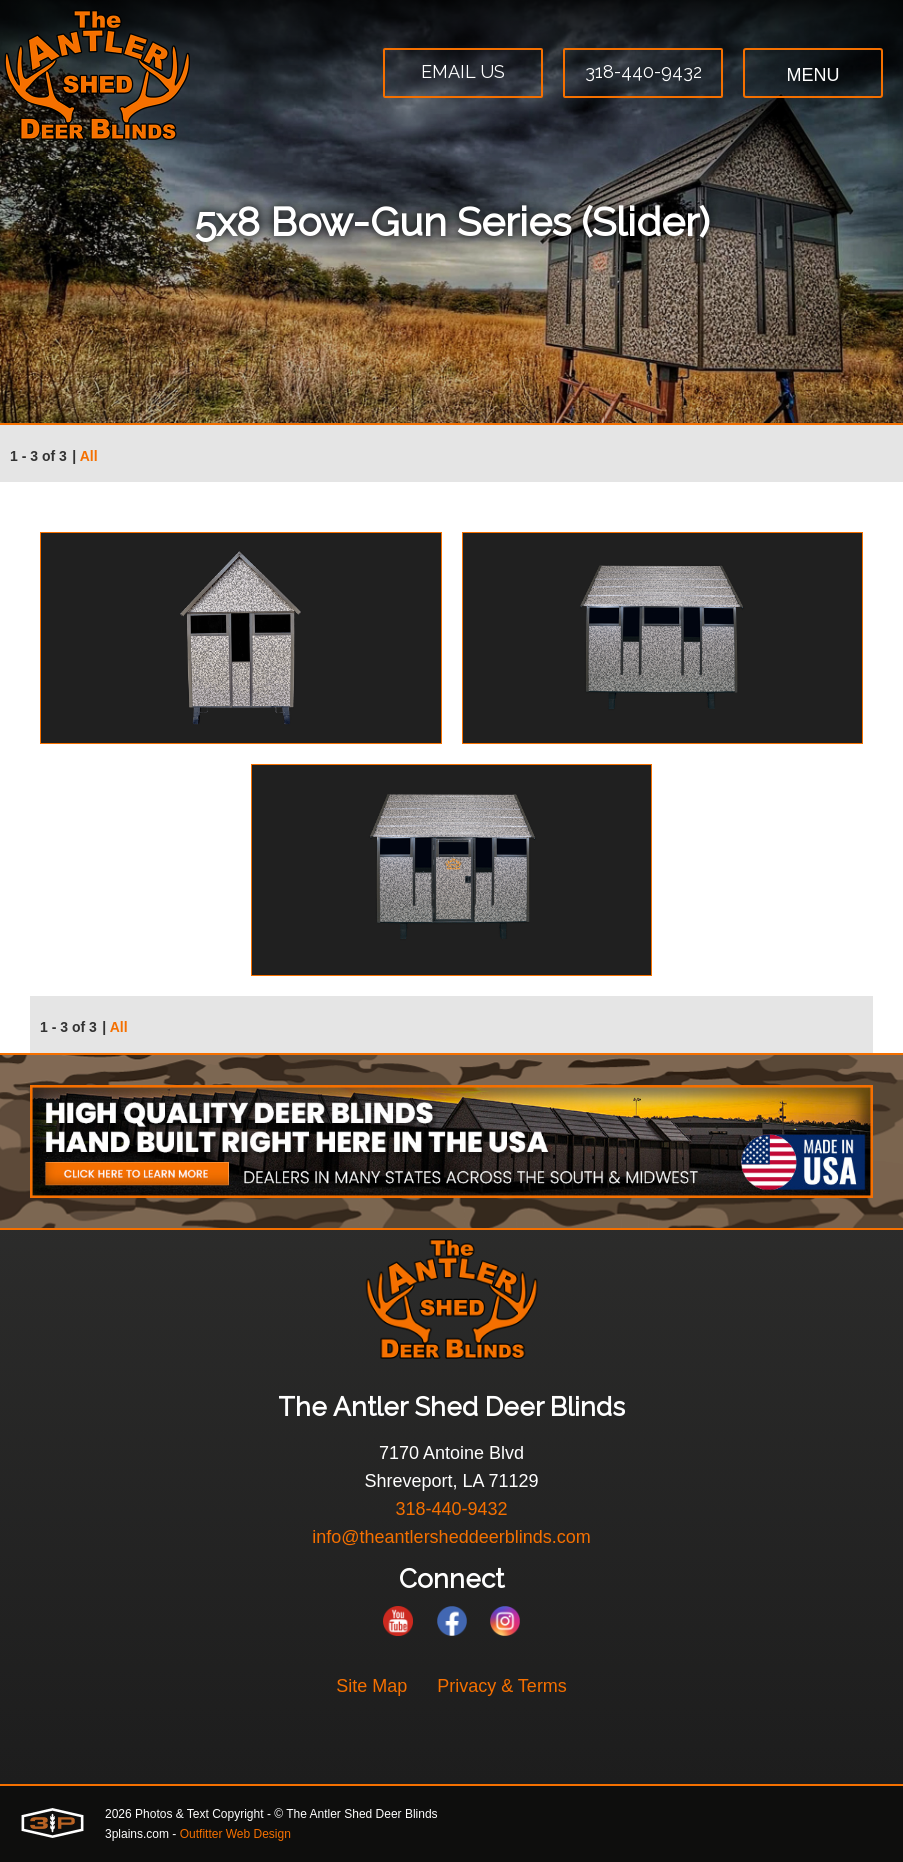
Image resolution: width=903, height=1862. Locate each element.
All (89, 456)
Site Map (371, 1686)
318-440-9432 (643, 71)
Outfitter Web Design (235, 1834)
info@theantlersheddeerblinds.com (451, 1537)
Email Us (463, 71)
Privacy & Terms (502, 1686)
